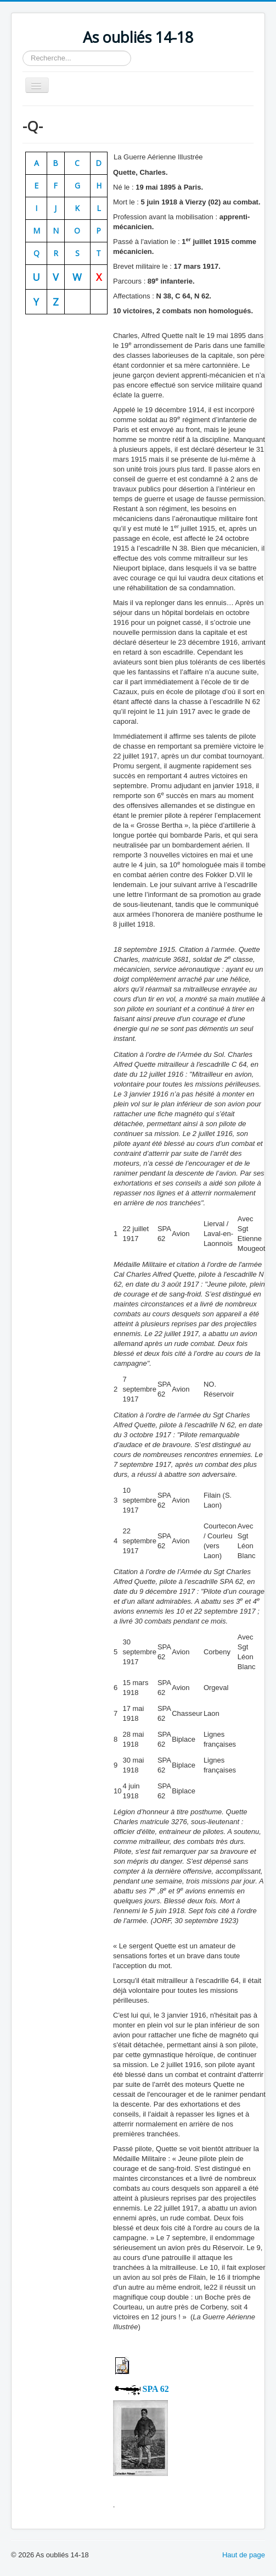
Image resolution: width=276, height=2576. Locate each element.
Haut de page (243, 2555)
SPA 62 (156, 2389)
